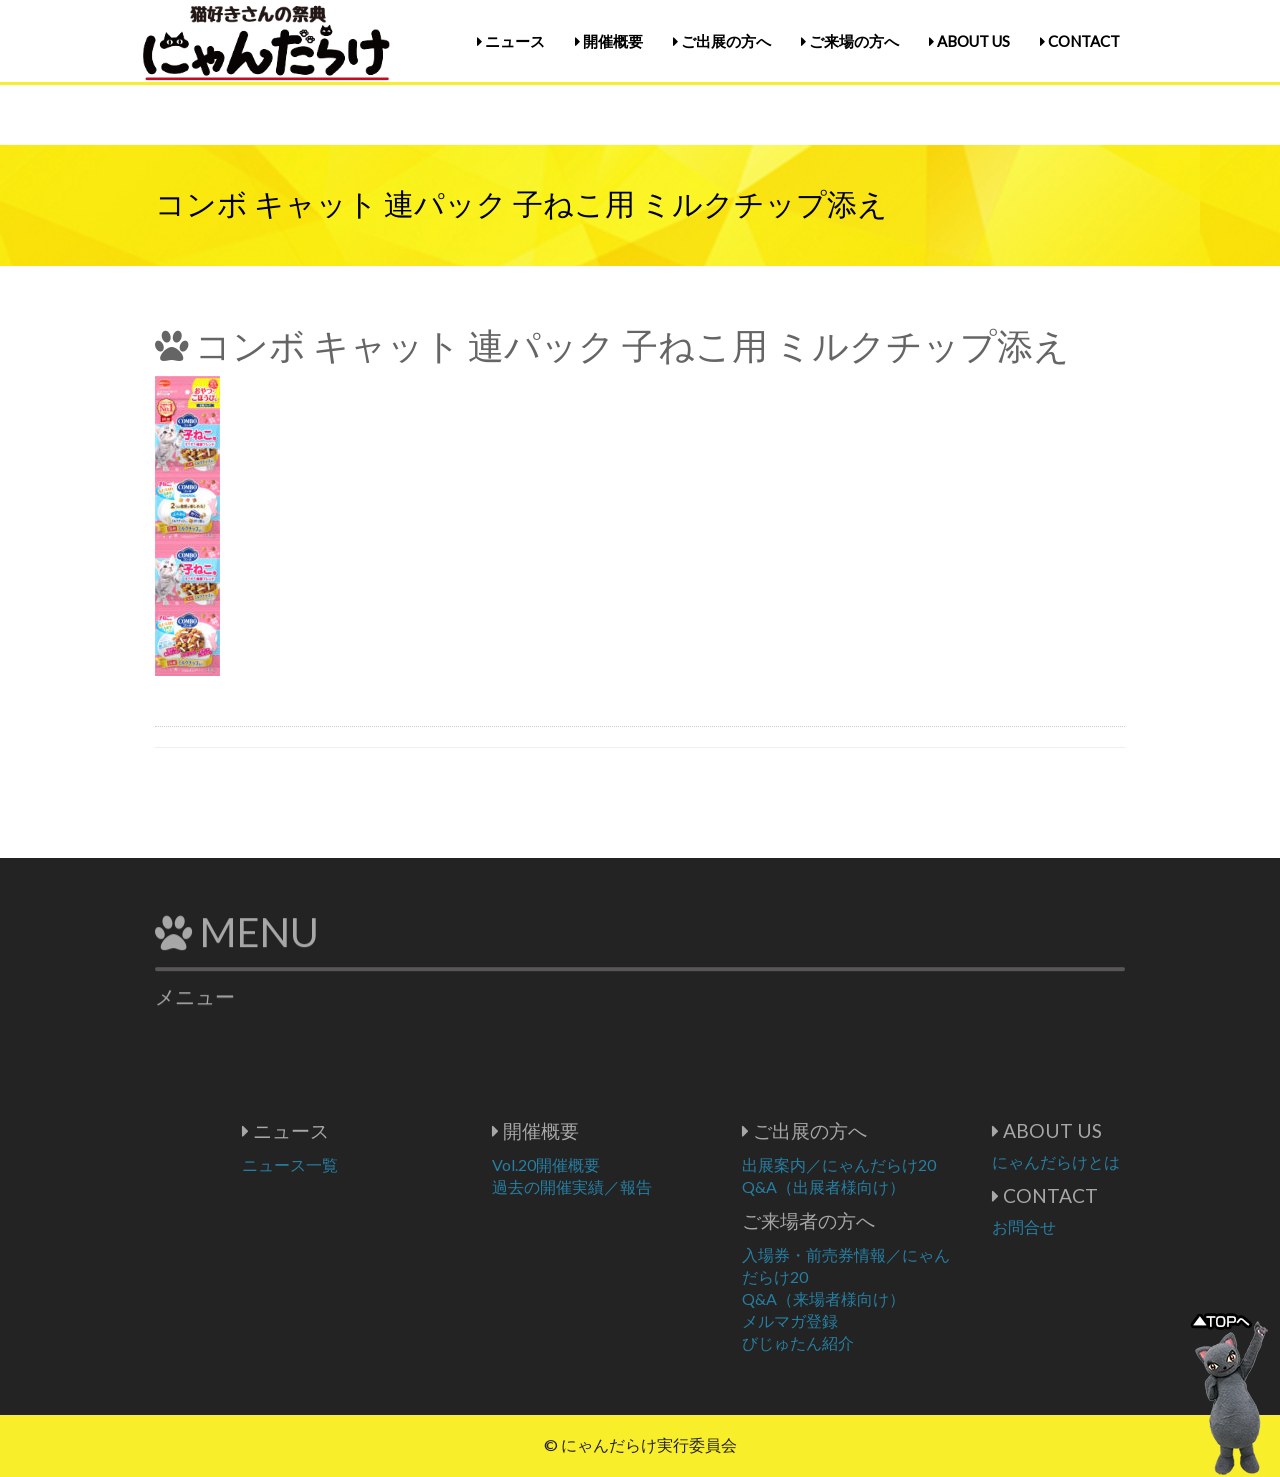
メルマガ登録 (850, 1320)
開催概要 (609, 41)
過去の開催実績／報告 (632, 1186)
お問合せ (1084, 1226)
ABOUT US (969, 41)
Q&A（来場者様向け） (883, 1298)
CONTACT (1080, 41)
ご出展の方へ (722, 41)
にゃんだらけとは (1116, 1161)
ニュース (511, 41)
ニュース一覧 (350, 1164)
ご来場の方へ (850, 41)
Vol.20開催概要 (606, 1164)
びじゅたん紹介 (858, 1342)
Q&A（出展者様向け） (883, 1186)
